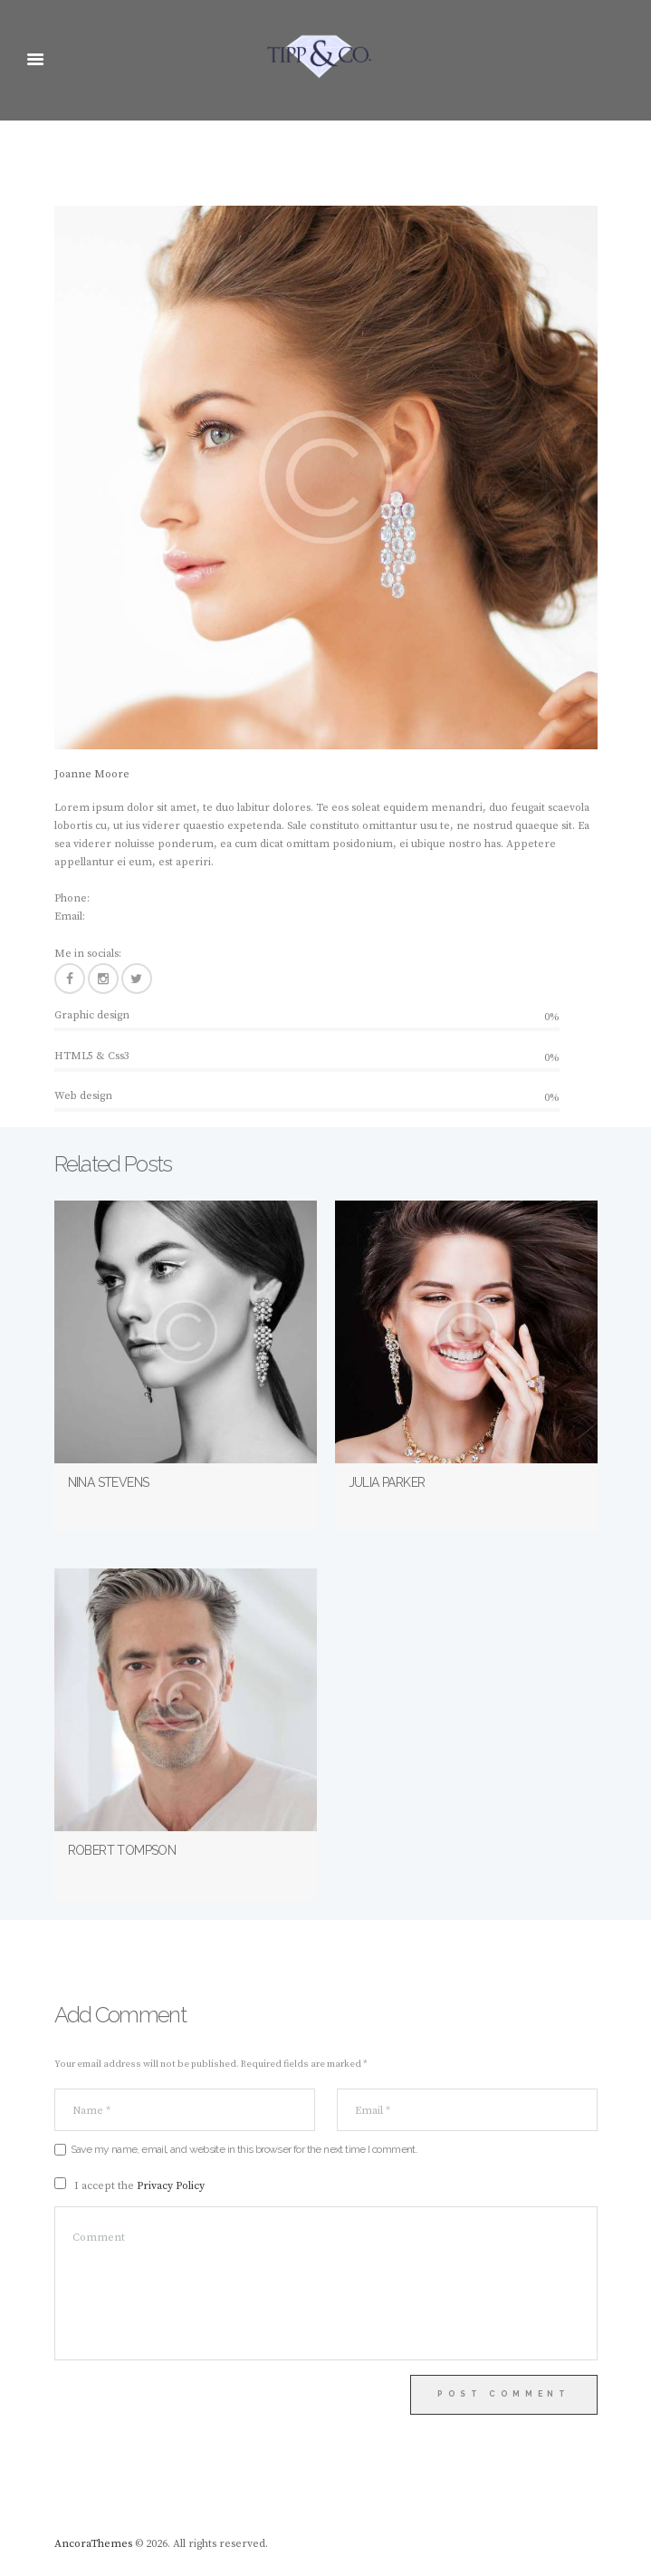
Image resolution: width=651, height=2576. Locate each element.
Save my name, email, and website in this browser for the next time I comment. (244, 2149)
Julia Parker (387, 1482)
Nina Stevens (108, 1482)
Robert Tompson (122, 1850)
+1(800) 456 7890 (131, 898)
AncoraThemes (93, 2544)
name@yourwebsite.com (151, 916)
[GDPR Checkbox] (60, 2183)
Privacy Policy (171, 2186)
